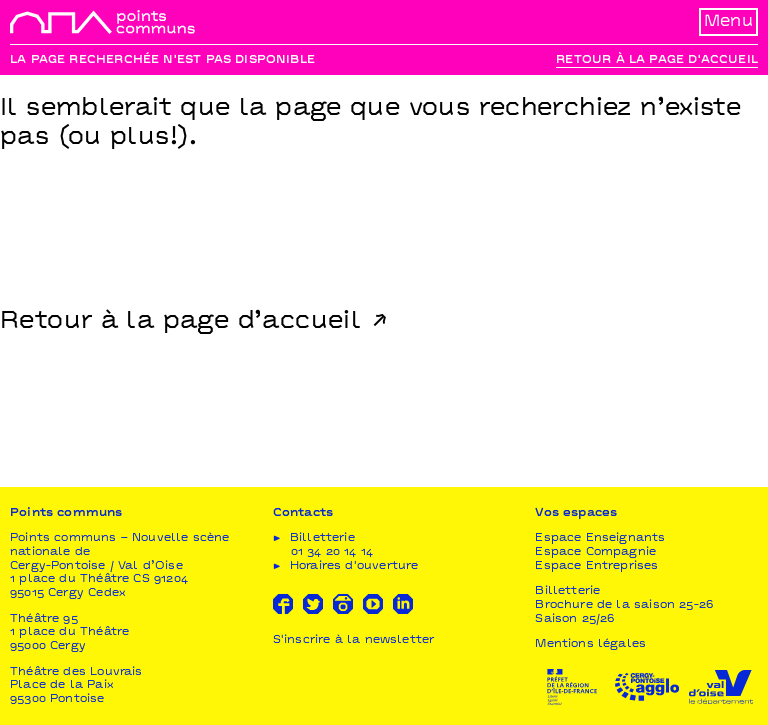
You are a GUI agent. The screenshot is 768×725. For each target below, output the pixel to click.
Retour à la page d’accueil (180, 322)
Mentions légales (590, 644)
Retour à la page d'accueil (657, 60)
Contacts (303, 513)
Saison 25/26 (574, 619)
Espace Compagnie (595, 552)
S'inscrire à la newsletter (354, 640)
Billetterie (567, 591)
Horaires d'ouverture (354, 566)
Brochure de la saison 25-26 (624, 605)
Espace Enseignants (600, 538)
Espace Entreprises (596, 566)
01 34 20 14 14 (332, 552)
